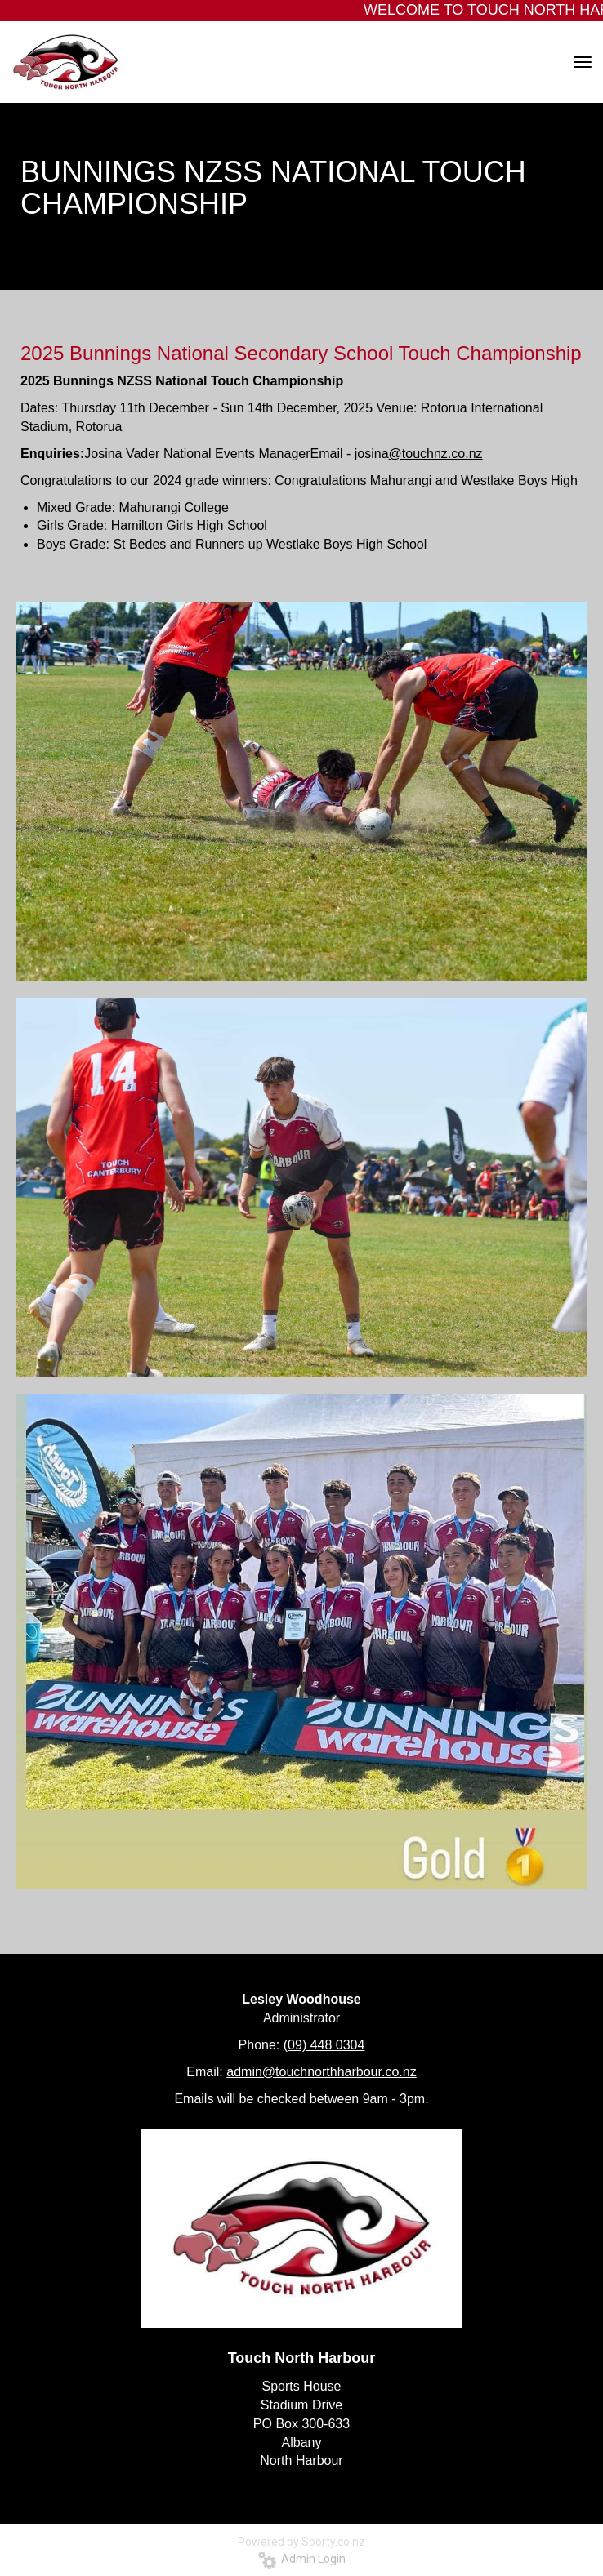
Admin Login (302, 2558)
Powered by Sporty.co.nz (301, 2541)
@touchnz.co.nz (436, 453)
